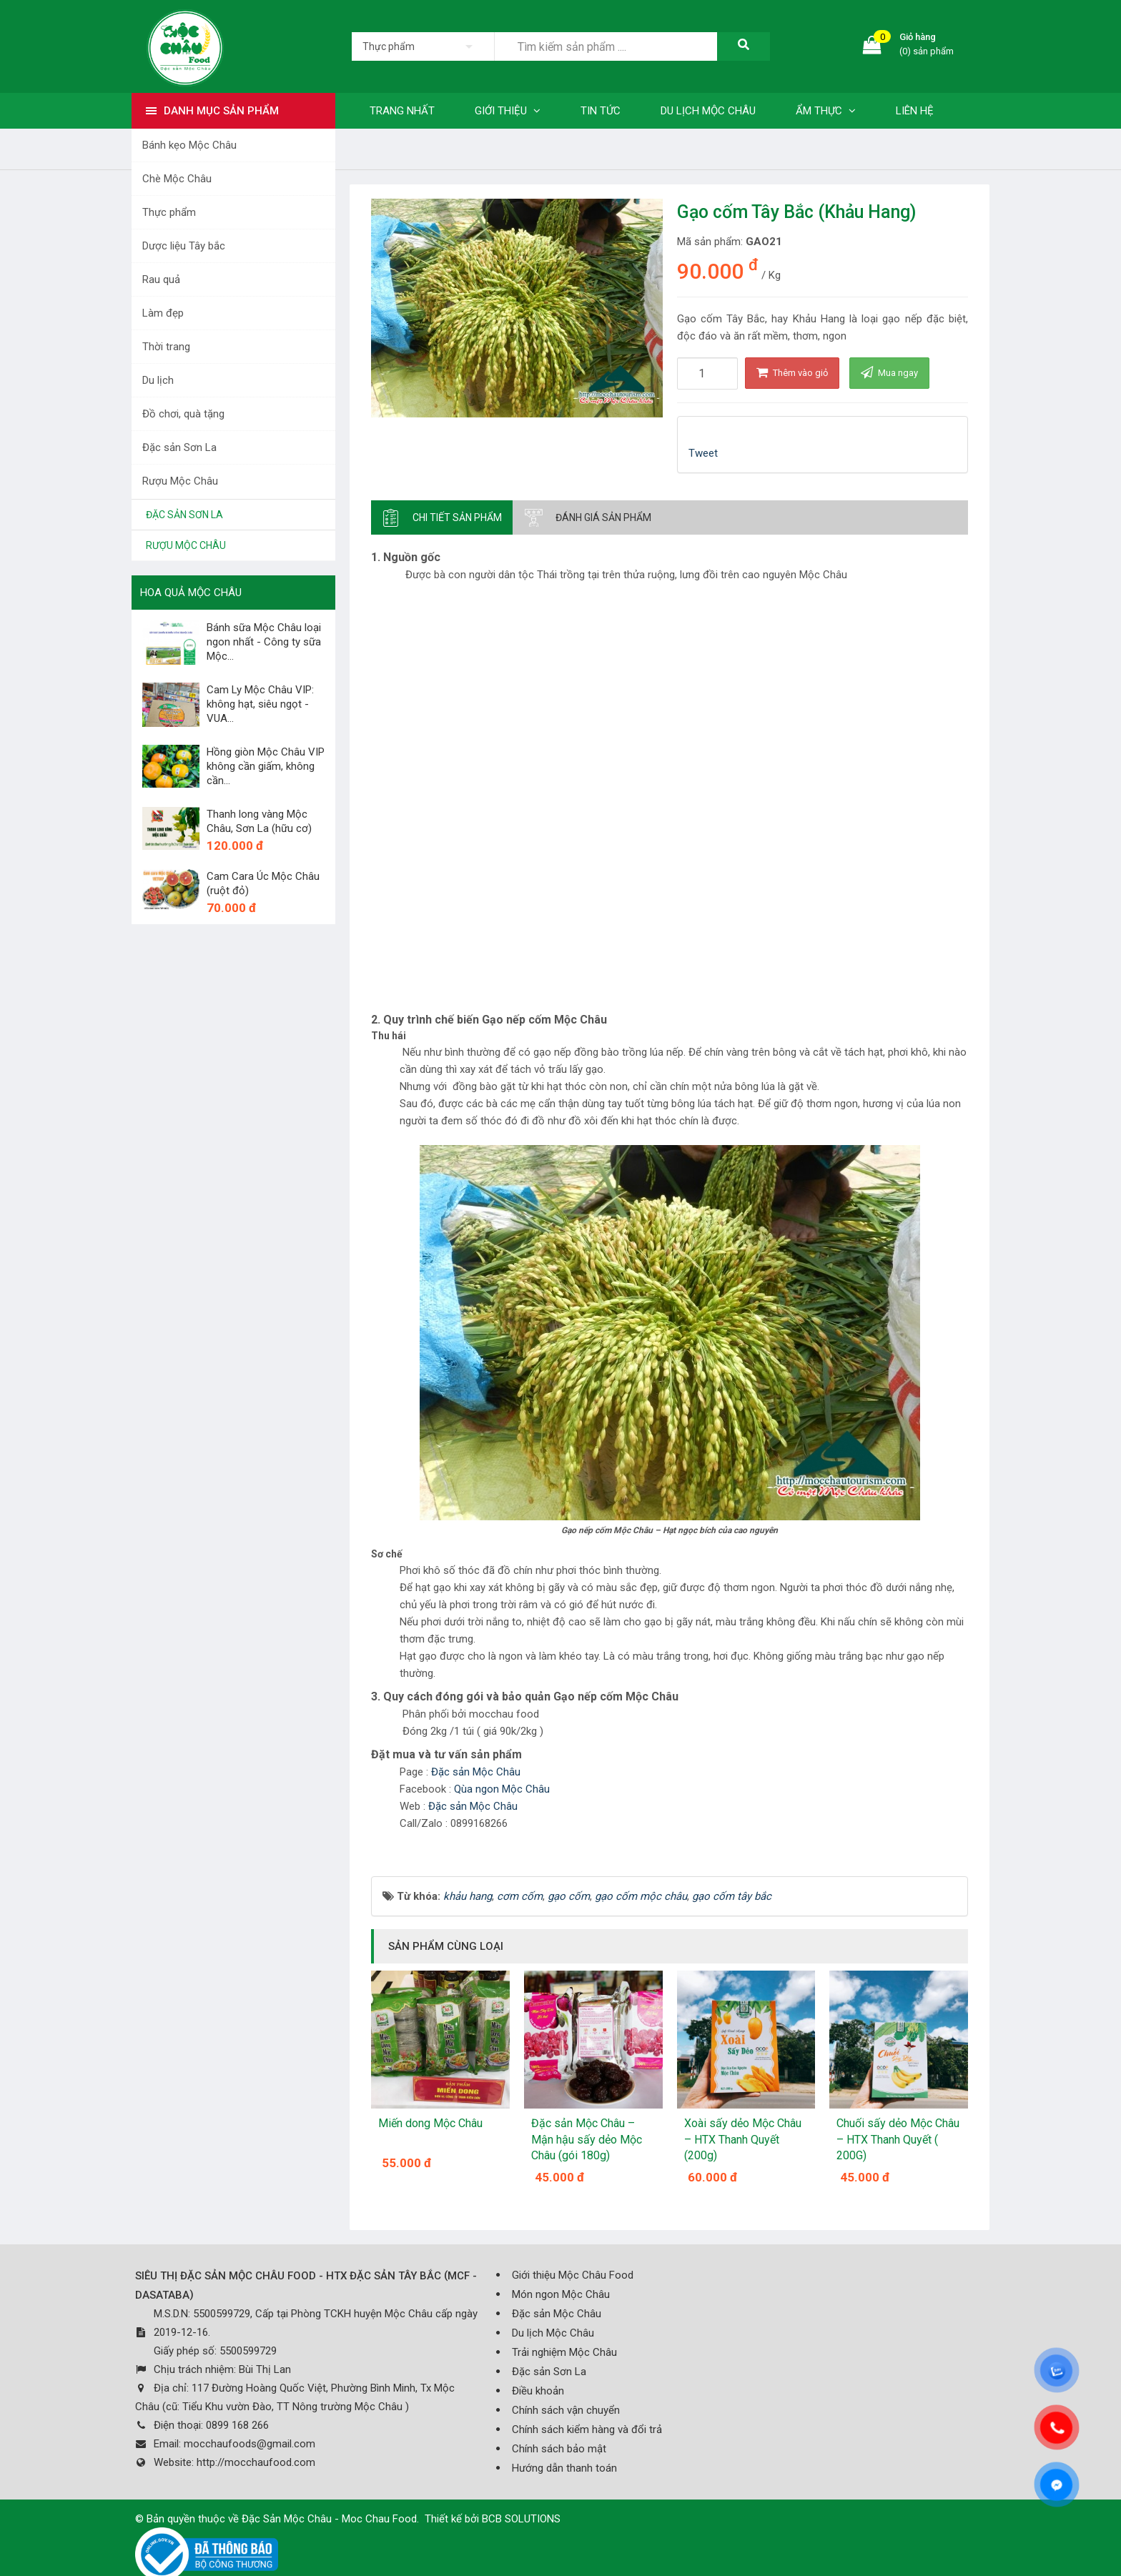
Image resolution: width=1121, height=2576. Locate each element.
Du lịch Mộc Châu (553, 2333)
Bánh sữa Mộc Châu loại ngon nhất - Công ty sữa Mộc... (264, 642)
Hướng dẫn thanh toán (564, 2468)
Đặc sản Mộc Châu (477, 1771)
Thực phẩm (169, 212)
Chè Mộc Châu (177, 178)
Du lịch (158, 380)
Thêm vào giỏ (792, 372)
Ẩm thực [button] (826, 110)
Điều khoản (538, 2390)
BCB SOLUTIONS (521, 2518)
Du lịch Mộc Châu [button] (708, 110)
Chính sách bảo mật (559, 2448)
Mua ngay (889, 372)
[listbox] (423, 46)
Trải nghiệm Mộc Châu (564, 2352)
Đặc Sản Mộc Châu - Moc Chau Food (329, 2518)
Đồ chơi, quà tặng (183, 413)
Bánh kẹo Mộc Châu (189, 145)
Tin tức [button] (601, 110)
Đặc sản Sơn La (179, 447)
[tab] (442, 517)
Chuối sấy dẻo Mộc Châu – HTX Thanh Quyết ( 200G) (897, 2139)
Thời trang (166, 346)
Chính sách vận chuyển (566, 2410)
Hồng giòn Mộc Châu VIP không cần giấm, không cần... (266, 766)
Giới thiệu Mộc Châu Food (572, 2275)
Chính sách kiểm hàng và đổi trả (587, 2429)
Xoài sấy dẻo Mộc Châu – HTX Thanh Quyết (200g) (742, 2139)
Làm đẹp (163, 313)
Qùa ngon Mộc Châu (503, 1789)
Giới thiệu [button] (507, 110)
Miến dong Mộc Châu (430, 2123)
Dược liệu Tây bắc (183, 245)
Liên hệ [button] (915, 110)
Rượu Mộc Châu (180, 481)
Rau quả (161, 279)
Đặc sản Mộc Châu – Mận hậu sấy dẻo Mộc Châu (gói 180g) (586, 2139)
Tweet (703, 453)
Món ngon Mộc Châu (561, 2294)
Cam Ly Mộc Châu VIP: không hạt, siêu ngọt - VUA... (260, 704)
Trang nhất (402, 110)
